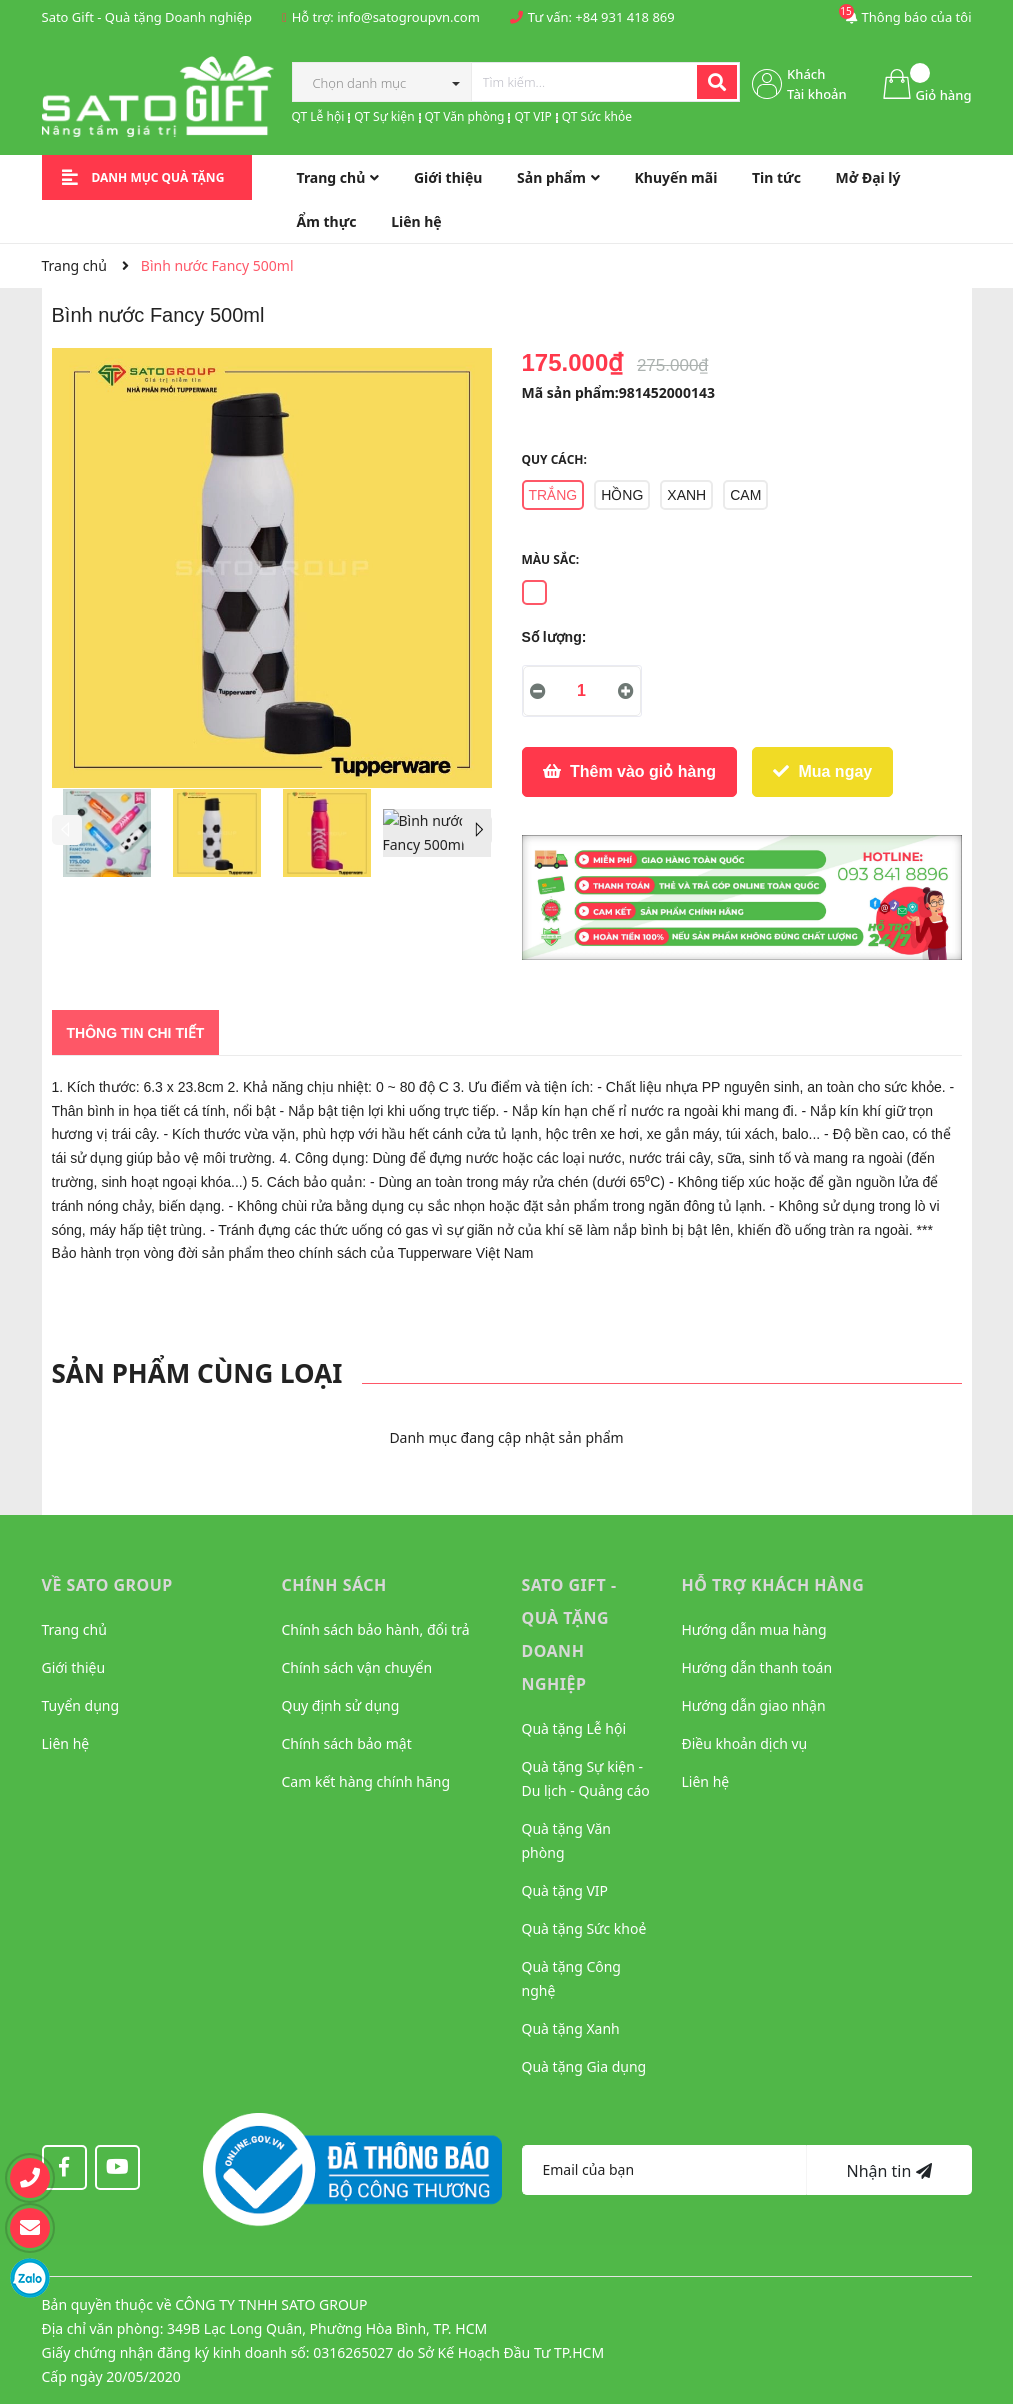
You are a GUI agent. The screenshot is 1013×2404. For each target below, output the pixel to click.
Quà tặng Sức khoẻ (584, 1928)
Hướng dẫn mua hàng (754, 1629)
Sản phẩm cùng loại (197, 1373)
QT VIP (532, 116)
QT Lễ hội (318, 116)
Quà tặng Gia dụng (584, 2066)
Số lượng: (554, 637)
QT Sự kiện (384, 116)
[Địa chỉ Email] (664, 2170)
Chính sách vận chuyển (357, 1667)
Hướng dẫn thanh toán (757, 1667)
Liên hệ (66, 1743)
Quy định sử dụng (341, 1705)
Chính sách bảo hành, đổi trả (376, 1629)
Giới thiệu (74, 1667)
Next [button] (477, 830)
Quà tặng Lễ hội (574, 1728)
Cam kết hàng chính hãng (366, 1781)
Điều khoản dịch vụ (745, 1743)
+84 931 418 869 (624, 17)
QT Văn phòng (465, 116)
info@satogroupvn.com (408, 17)
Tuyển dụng (81, 1705)
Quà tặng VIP (565, 1890)
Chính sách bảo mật (347, 1743)
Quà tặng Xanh (571, 2028)
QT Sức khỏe (597, 116)
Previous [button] (67, 830)
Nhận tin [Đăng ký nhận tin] (888, 2171)
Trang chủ (74, 1629)
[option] (107, 838)
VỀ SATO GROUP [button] (107, 1585)
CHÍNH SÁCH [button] (334, 1585)
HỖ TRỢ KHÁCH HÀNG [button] (773, 1585)
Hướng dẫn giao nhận (754, 1705)
